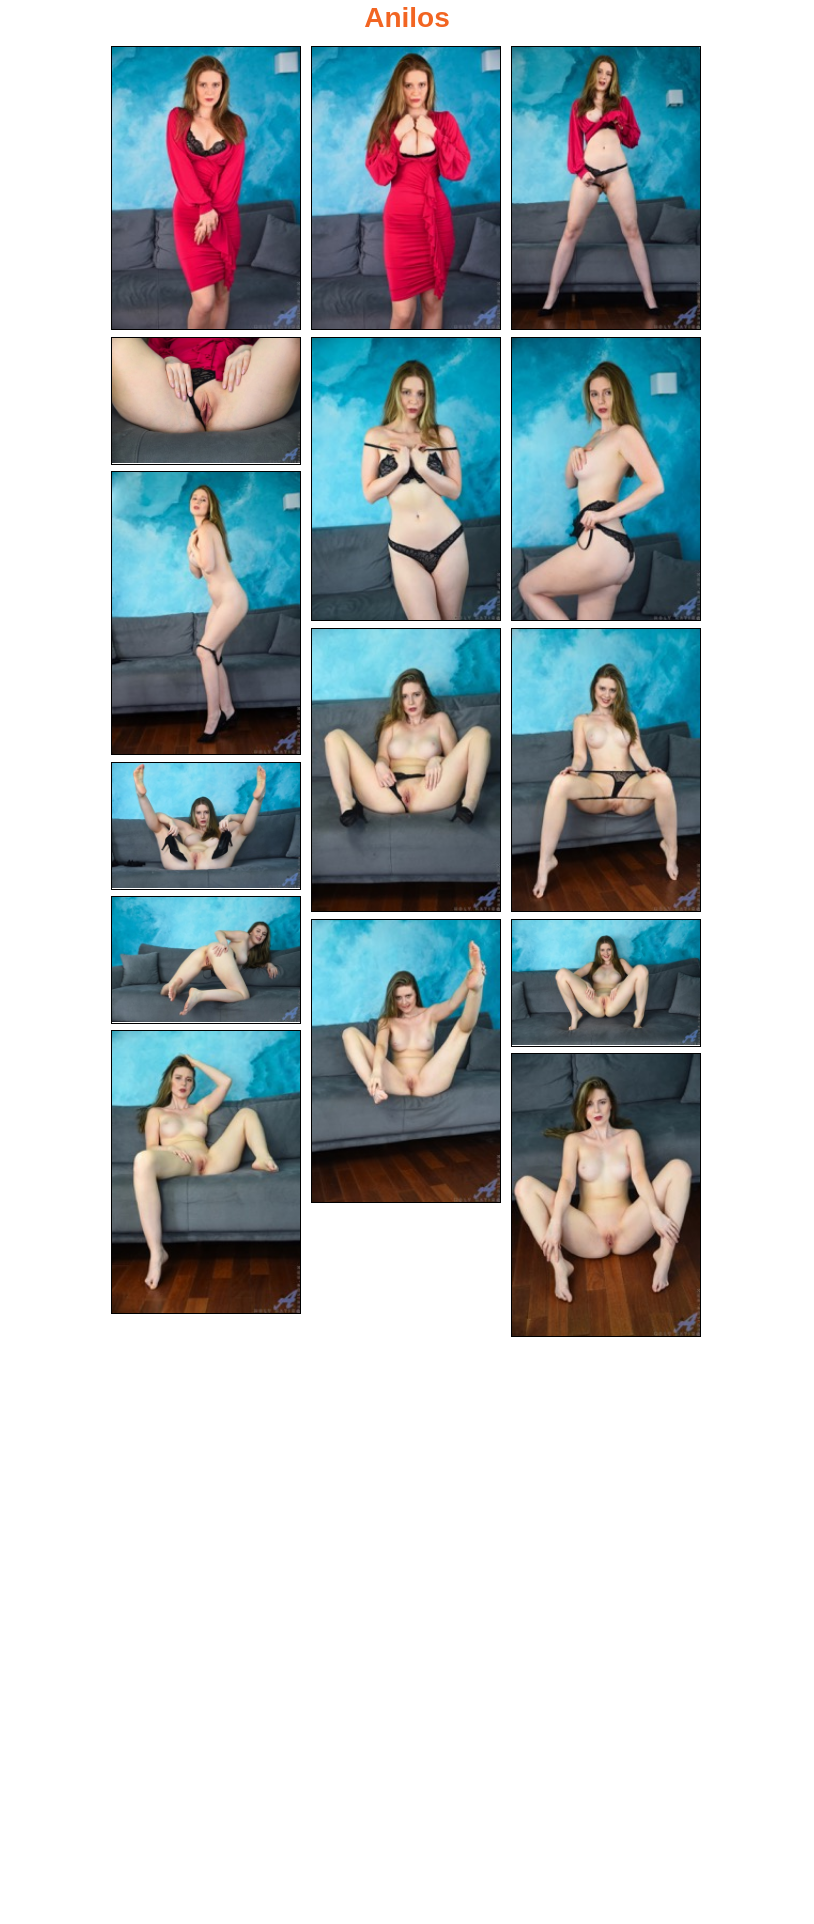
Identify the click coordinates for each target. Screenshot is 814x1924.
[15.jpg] (606, 1195)
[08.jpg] (406, 770)
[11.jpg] (206, 960)
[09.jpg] (606, 770)
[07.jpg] (206, 613)
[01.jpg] (206, 188)
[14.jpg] (206, 1172)
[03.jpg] (606, 188)
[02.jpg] (406, 188)
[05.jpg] (406, 479)
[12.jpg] (406, 1061)
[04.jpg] (206, 401)
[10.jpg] (206, 826)
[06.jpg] (606, 479)
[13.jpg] (606, 983)
